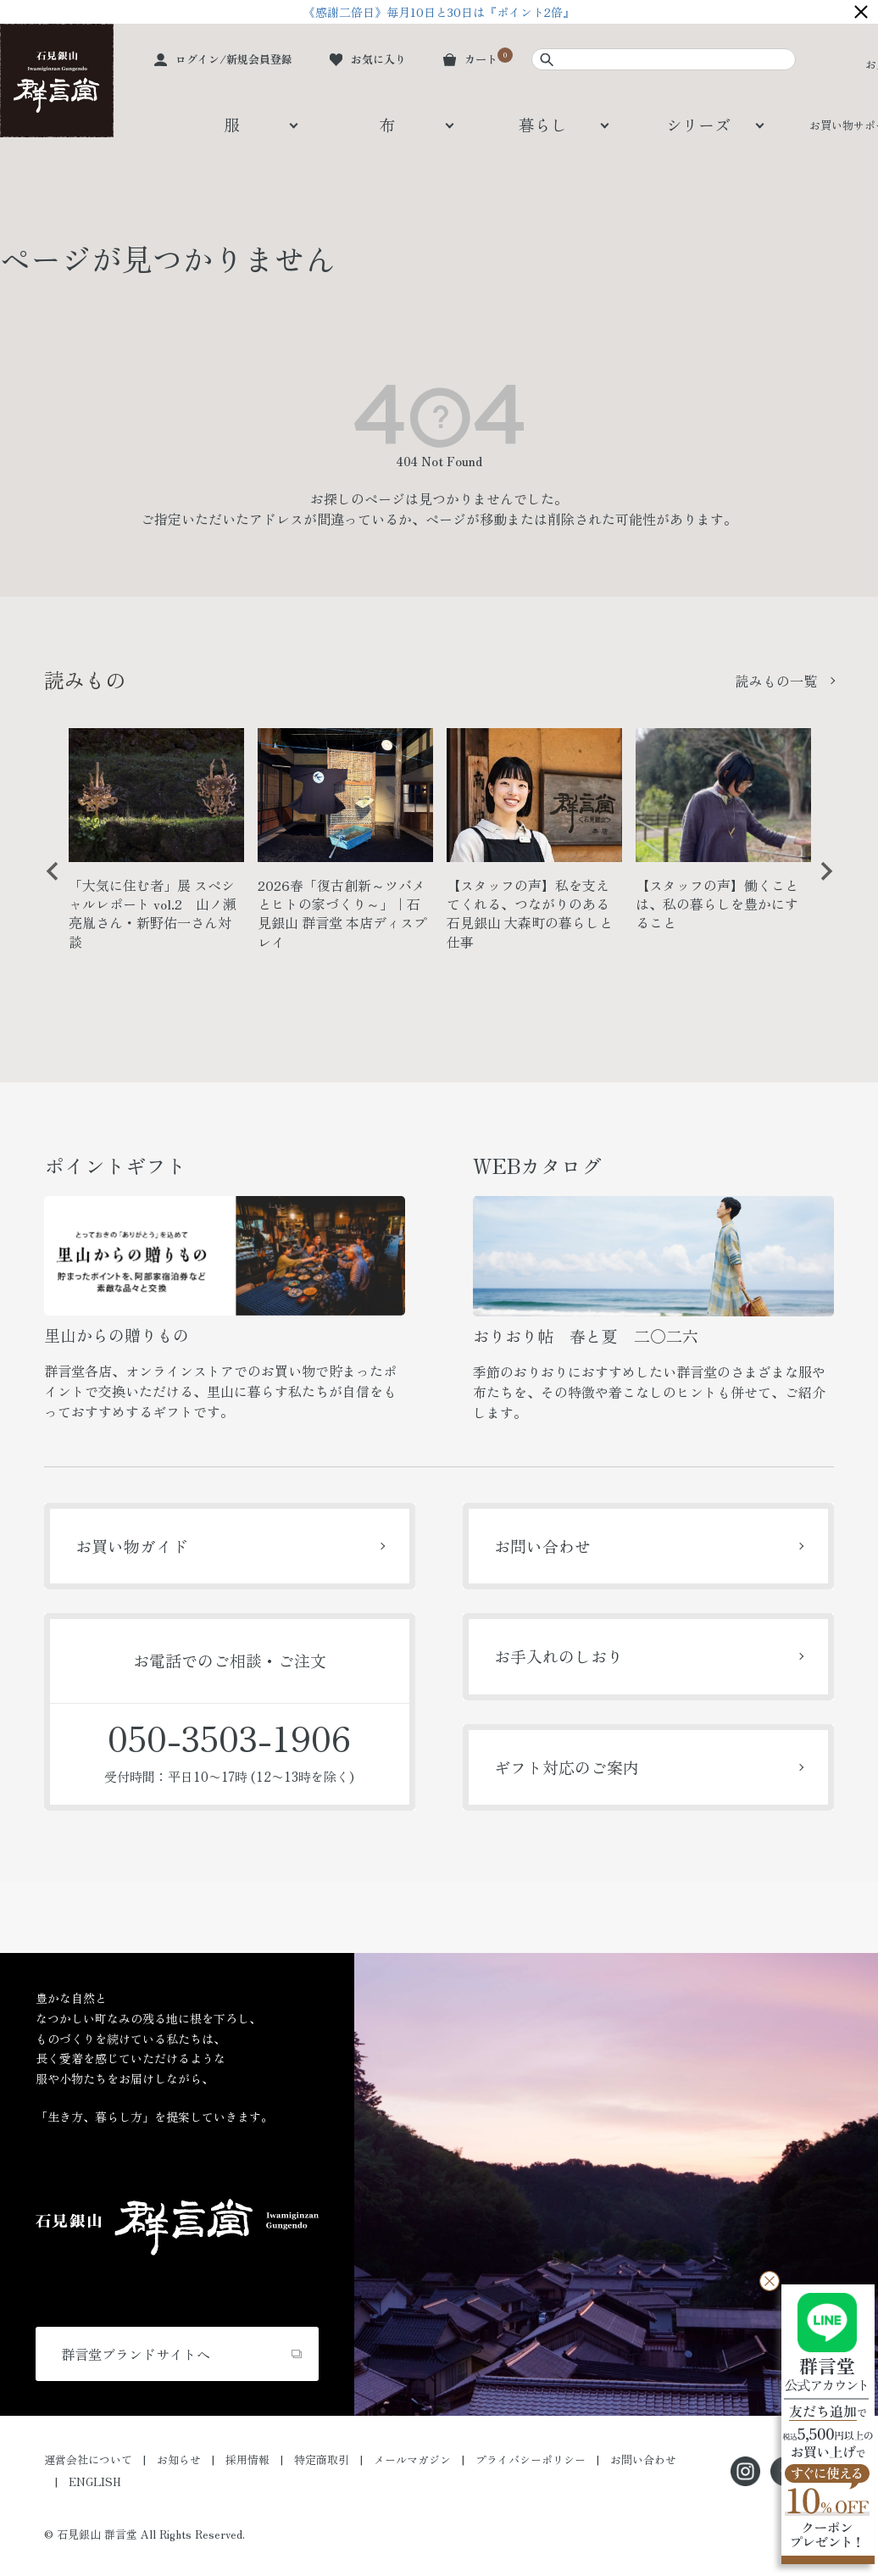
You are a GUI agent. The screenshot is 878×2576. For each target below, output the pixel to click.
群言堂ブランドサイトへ (135, 2354)
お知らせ (179, 2459)
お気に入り (378, 59)
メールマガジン (412, 2459)
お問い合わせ (542, 1545)
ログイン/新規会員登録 (233, 59)
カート (480, 59)
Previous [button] (46, 884)
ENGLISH (95, 2481)
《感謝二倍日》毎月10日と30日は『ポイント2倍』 (439, 11)
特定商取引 (321, 2459)
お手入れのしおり (558, 1655)
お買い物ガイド (131, 1545)
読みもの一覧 (776, 680)
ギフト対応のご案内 (566, 1766)
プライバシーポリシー (530, 2459)
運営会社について (88, 2459)
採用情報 (247, 2459)
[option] (156, 846)
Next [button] (820, 884)
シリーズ (698, 124)
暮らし (543, 124)
